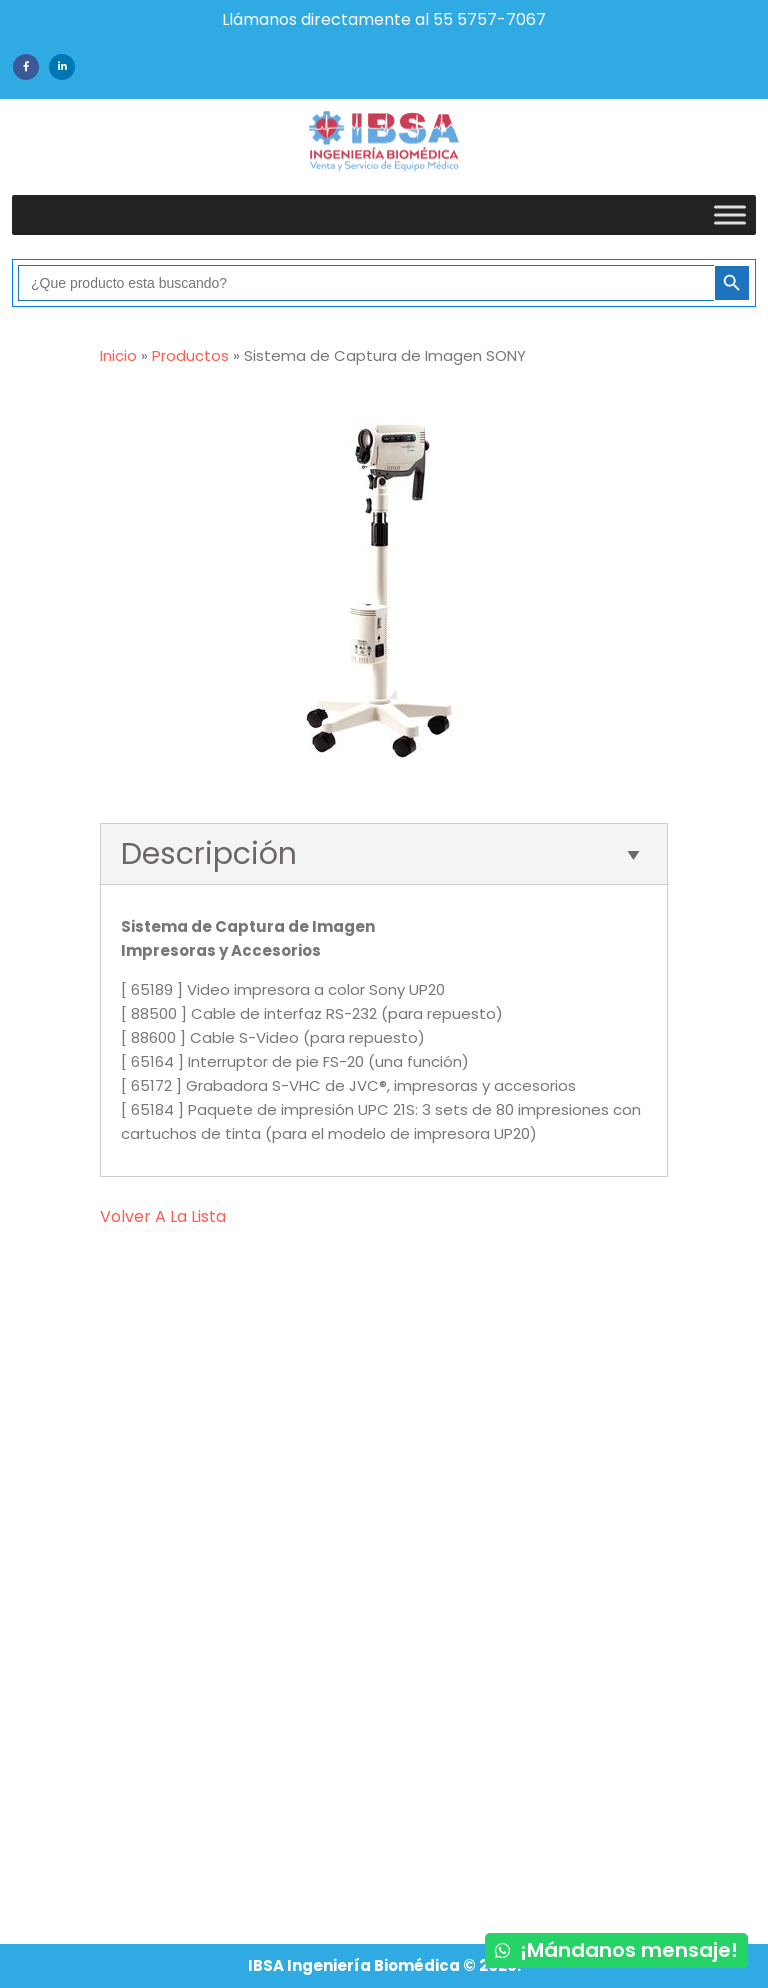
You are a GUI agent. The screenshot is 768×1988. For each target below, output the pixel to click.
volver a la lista (163, 1216)
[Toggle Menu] (730, 214)
